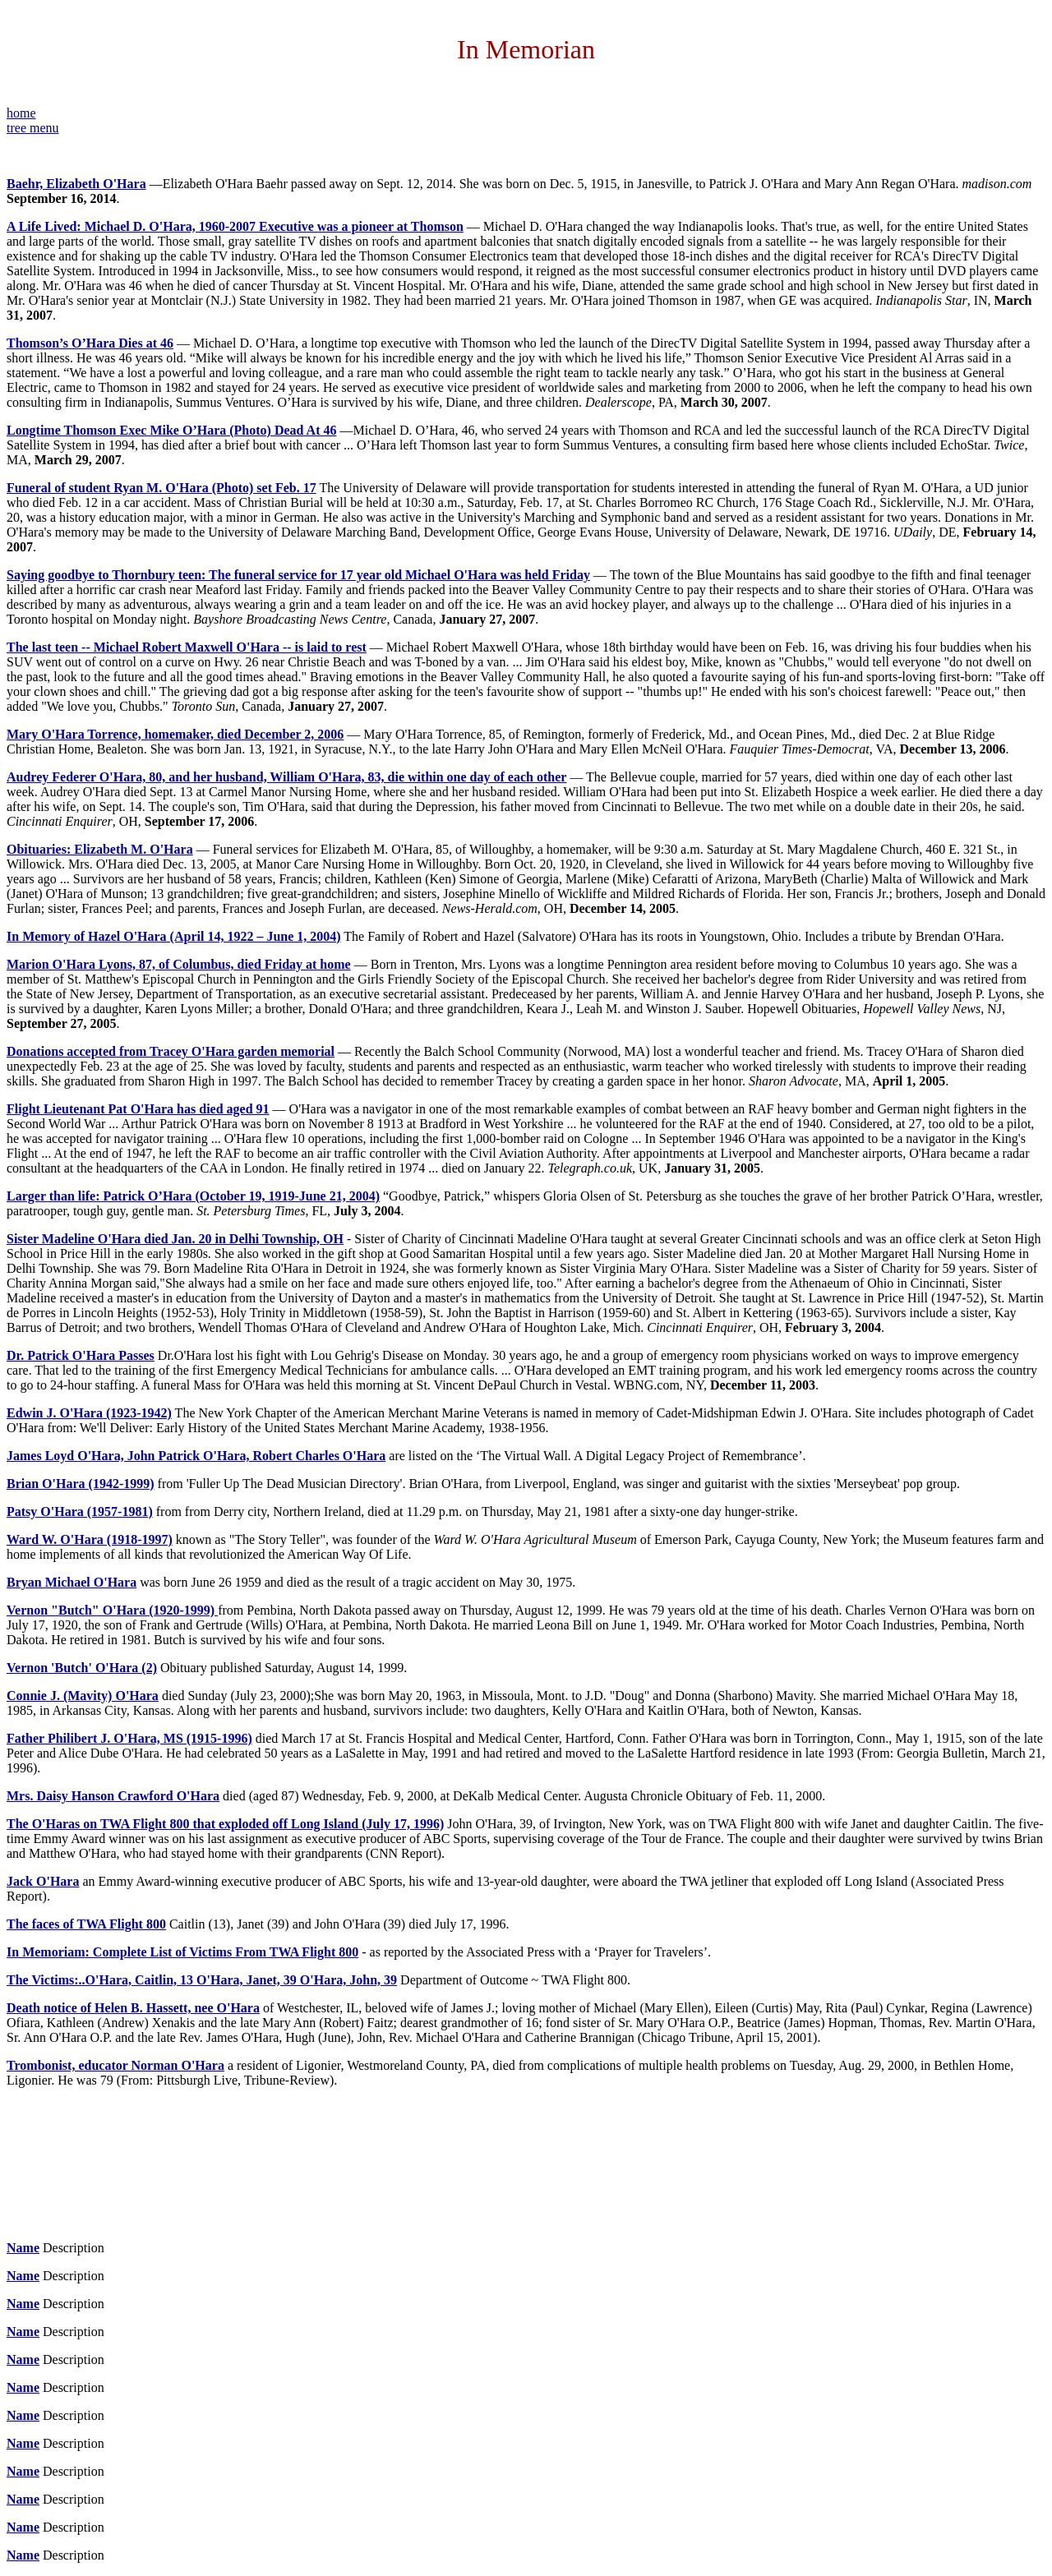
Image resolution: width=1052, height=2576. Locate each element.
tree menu (33, 128)
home (21, 113)
